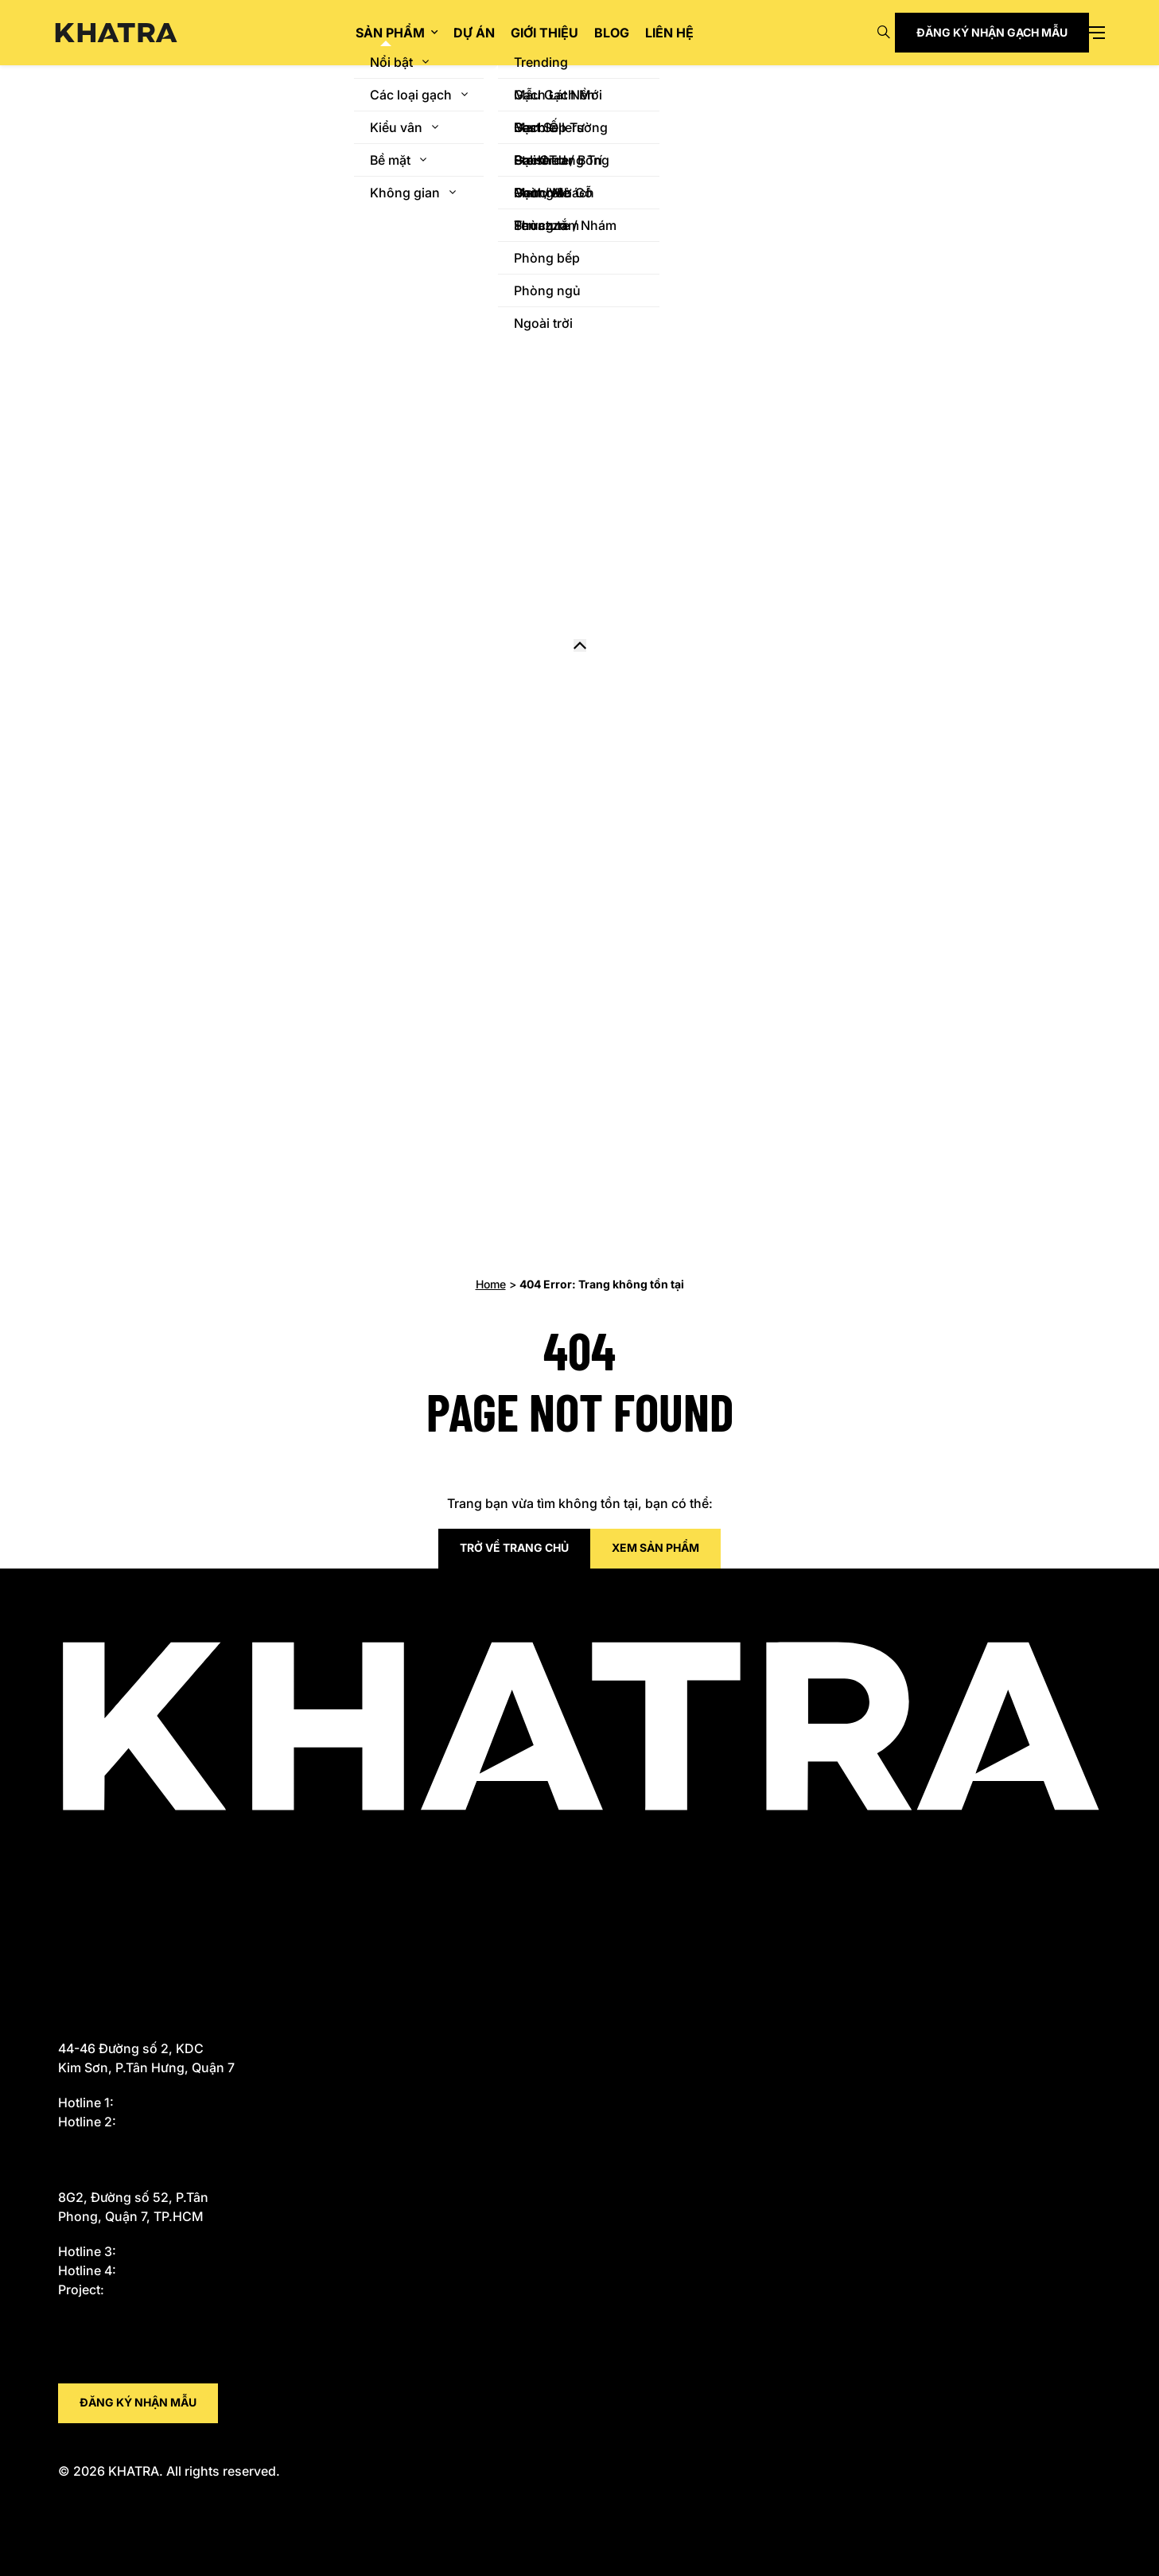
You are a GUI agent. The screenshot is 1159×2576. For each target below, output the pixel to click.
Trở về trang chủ (514, 1547)
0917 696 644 (164, 2270)
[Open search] (884, 32)
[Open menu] (1097, 32)
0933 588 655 (164, 2102)
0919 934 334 (165, 2122)
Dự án (474, 33)
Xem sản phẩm (655, 1547)
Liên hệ (669, 33)
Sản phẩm (390, 33)
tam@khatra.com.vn (125, 2374)
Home (491, 1284)
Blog (611, 33)
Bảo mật (84, 1953)
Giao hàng (92, 1876)
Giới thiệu (544, 33)
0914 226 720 (152, 2289)
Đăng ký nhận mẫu (138, 2402)
